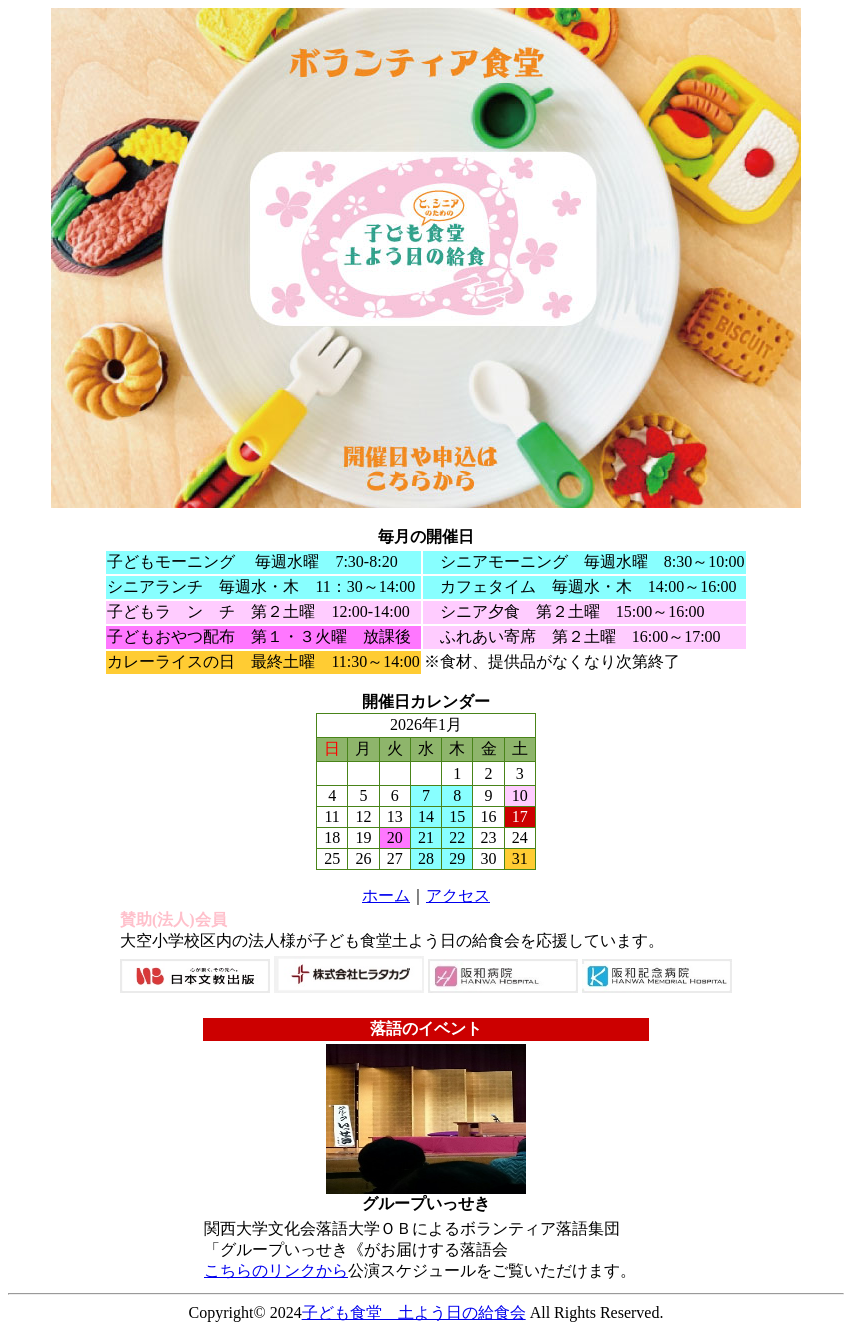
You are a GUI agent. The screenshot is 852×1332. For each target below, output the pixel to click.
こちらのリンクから (276, 1270)
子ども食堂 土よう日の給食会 (414, 1312)
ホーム (386, 895)
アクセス (458, 895)
